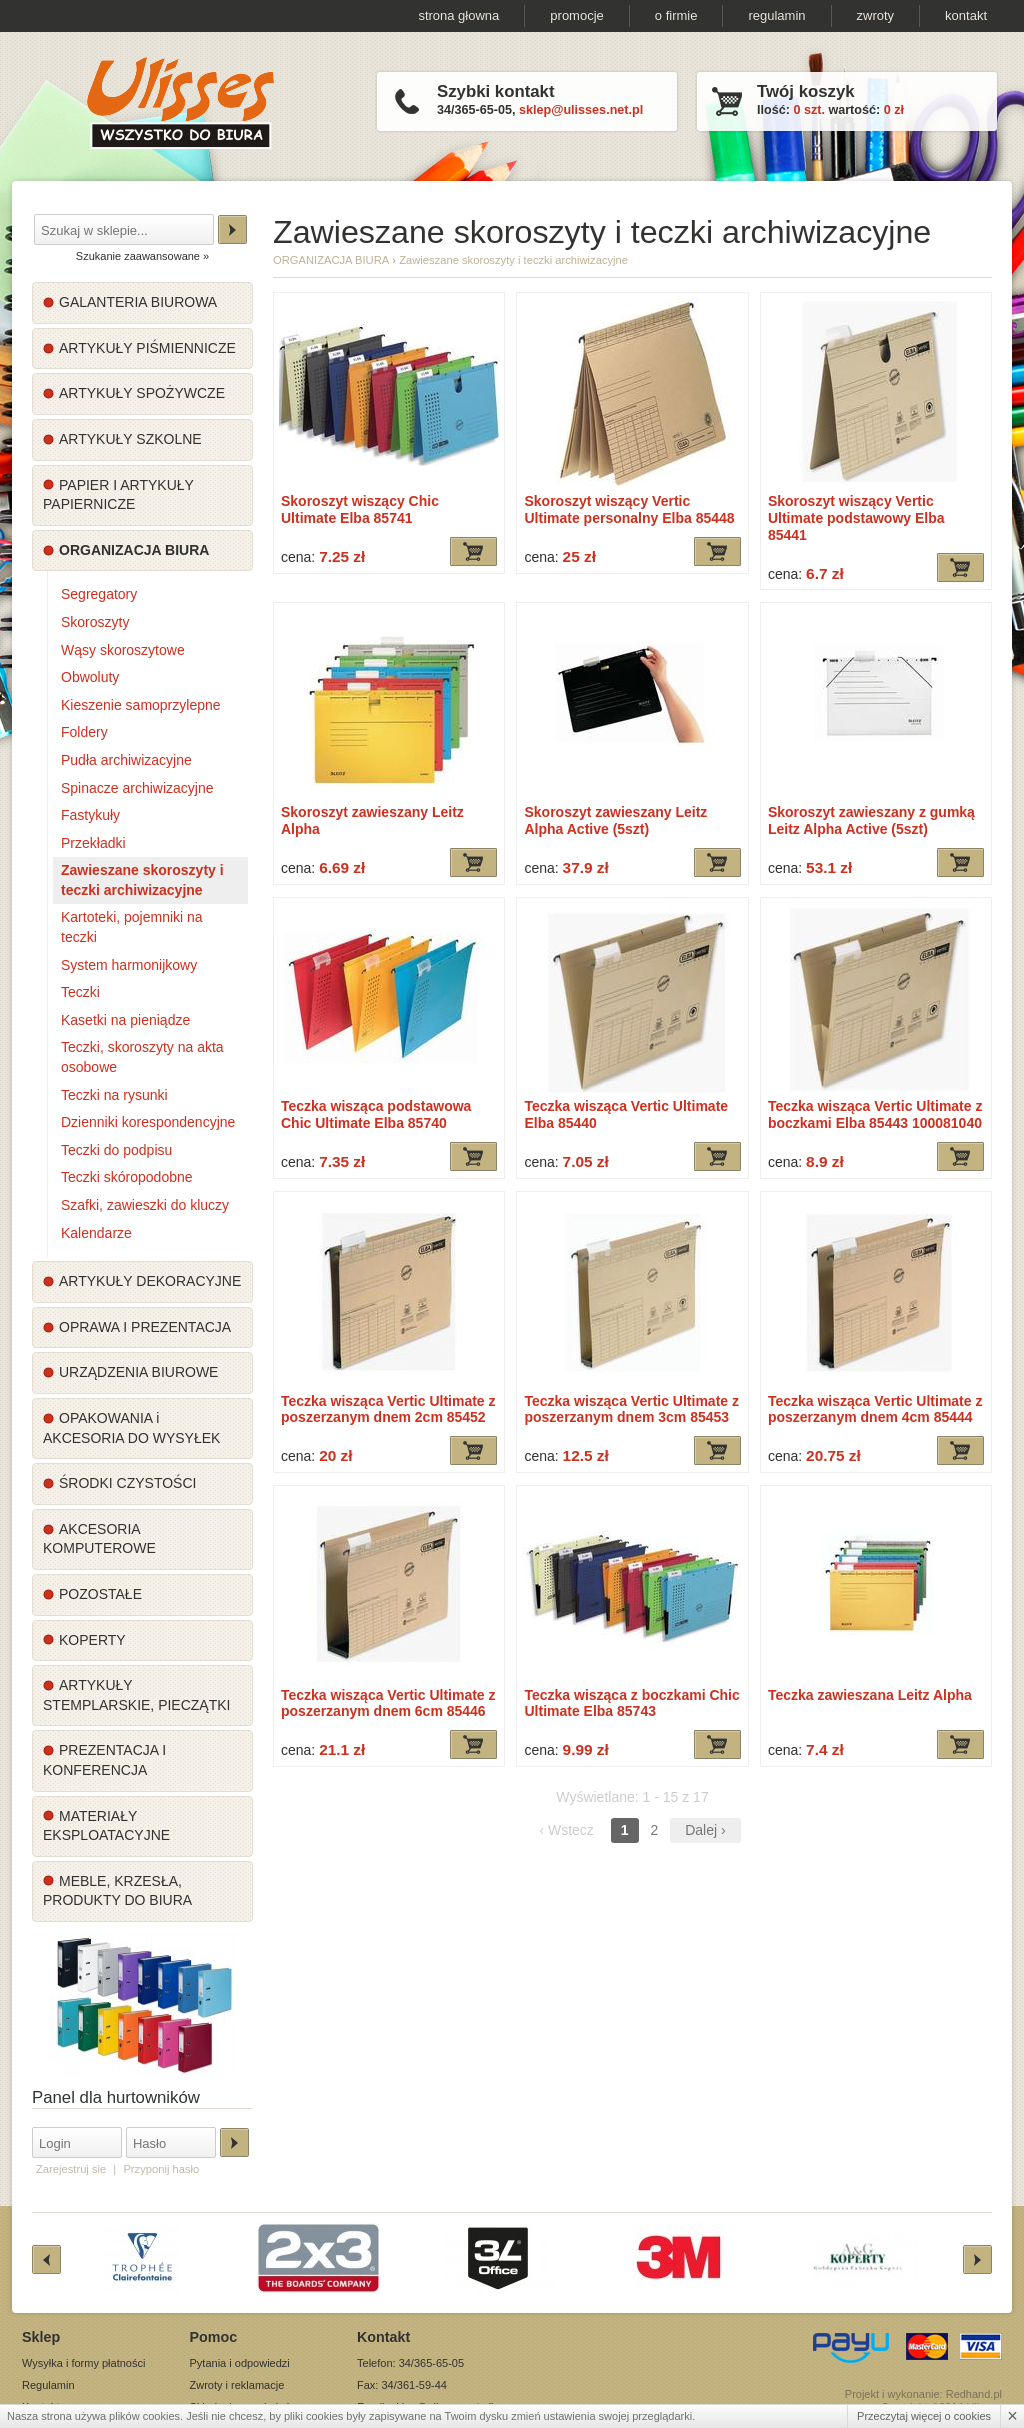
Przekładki (93, 843)
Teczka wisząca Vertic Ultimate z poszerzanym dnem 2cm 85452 (388, 1409)
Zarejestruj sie (71, 2169)
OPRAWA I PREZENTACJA (145, 1327)
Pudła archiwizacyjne (126, 760)
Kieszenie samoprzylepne (141, 705)
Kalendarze (96, 1233)
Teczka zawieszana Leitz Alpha (870, 1695)
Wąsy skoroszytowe (123, 650)
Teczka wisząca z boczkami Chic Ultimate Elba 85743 (631, 1703)
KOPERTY (92, 1640)
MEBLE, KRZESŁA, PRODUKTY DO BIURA (117, 1891)
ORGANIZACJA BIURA (134, 550)
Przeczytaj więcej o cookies (924, 2416)
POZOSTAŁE (100, 1594)
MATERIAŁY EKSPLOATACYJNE (106, 1826)
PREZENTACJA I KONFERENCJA (104, 1760)
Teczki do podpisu (116, 1150)
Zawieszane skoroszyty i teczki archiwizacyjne (142, 880)
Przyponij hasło (161, 2169)
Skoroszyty (95, 622)
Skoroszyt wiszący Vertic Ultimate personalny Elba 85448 (629, 509)
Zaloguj (234, 2142)
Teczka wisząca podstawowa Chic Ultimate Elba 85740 (376, 1114)
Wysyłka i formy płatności (83, 2363)
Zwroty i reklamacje (237, 2385)
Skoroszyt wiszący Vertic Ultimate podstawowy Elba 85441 (856, 518)
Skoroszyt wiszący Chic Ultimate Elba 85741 (360, 509)
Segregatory (99, 594)
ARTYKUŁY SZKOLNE (130, 439)
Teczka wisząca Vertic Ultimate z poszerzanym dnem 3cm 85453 (631, 1409)
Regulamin (48, 2385)
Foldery (84, 732)
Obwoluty (90, 677)
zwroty (876, 15)
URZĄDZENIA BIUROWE (138, 1372)
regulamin (776, 15)
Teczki (80, 992)
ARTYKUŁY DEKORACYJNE (150, 1281)
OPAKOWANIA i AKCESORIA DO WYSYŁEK (131, 1428)
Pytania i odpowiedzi (240, 2363)
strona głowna (458, 15)
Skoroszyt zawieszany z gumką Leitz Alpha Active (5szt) (871, 820)
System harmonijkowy (129, 965)
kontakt (966, 15)
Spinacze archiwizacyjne (137, 788)
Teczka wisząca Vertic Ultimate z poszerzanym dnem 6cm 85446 (388, 1703)
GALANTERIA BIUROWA (138, 302)
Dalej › (705, 1830)
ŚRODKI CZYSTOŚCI (127, 1483)
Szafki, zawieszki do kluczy (145, 1205)
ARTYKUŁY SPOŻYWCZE (142, 393)
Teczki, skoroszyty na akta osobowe (142, 1057)
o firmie (676, 15)
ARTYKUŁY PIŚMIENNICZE (147, 348)
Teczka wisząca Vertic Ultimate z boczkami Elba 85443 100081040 (875, 1114)
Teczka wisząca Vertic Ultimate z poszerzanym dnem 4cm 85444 (875, 1409)
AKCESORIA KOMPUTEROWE (99, 1539)
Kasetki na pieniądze (125, 1020)
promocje (576, 15)
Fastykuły (90, 815)
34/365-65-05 (474, 110)
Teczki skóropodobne (127, 1177)
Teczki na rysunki (114, 1095)
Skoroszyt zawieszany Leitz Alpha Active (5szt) (615, 820)
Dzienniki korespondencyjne (148, 1122)
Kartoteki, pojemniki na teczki (132, 927)
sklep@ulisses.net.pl (581, 110)
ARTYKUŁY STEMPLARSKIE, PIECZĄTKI (137, 1695)
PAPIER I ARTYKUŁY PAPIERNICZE (118, 495)
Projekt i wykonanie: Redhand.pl (923, 2394)
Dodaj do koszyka (473, 551)
